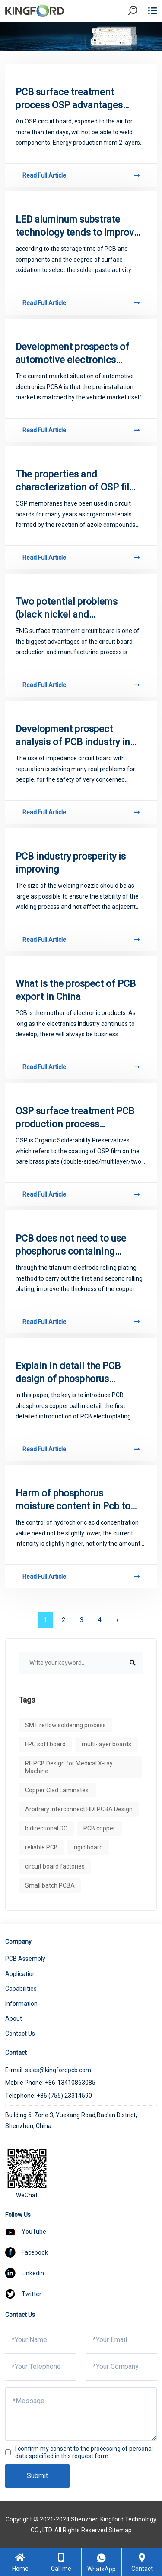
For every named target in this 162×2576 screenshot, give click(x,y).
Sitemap (120, 2530)
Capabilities (21, 1988)
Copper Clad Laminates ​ (57, 1790)
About (13, 2018)
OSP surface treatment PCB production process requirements (75, 1118)
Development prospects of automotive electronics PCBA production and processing (72, 354)
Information (21, 2003)
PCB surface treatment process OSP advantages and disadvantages (69, 99)
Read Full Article (81, 175)
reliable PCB (41, 1847)
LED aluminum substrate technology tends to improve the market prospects (77, 226)
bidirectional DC (46, 1828)
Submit (37, 2476)
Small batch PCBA (50, 1885)
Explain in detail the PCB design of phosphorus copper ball (68, 1372)
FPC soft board (45, 1744)
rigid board (88, 1847)
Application (20, 1973)
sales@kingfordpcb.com (58, 2070)
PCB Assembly (25, 1958)
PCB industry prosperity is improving (71, 863)
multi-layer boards (106, 1744)
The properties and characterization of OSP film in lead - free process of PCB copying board (77, 481)
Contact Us (20, 2033)
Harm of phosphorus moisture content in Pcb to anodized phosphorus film (73, 1500)
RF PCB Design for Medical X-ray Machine (69, 1767)
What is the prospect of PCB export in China (76, 990)
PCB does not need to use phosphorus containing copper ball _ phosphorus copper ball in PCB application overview (71, 1245)
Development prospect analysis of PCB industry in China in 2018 (73, 736)
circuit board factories (55, 1866)
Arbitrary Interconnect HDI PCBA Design (79, 1809)
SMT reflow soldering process (65, 1725)
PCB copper (99, 1828)
